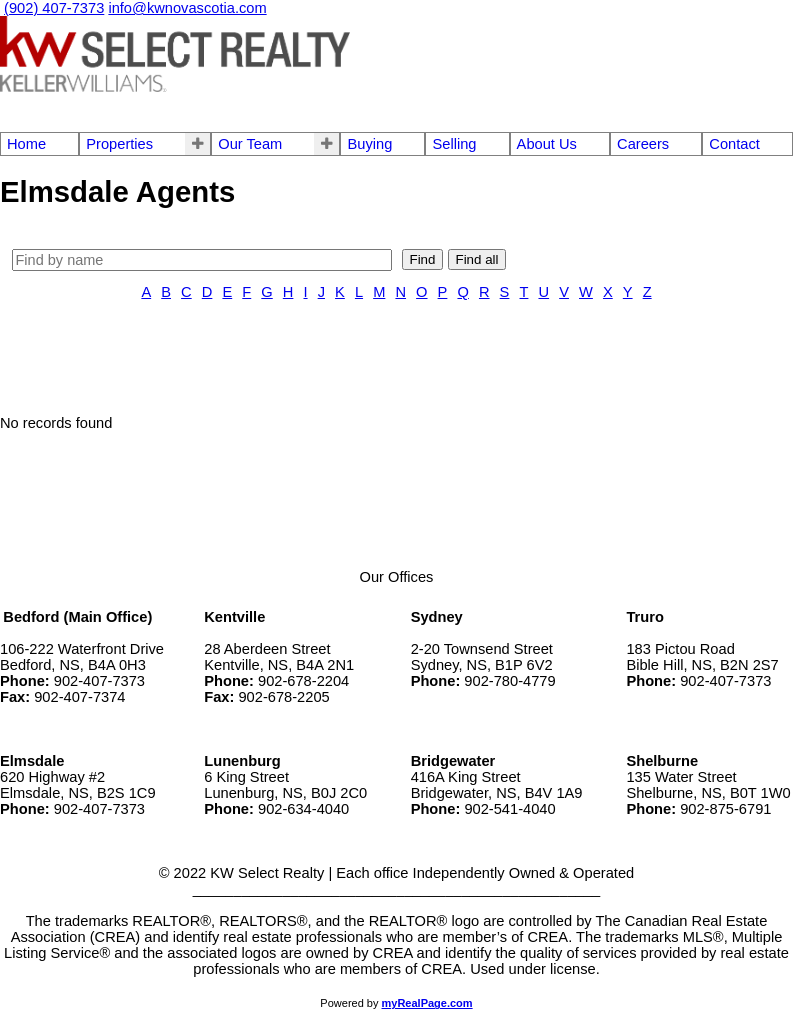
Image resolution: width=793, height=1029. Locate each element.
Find (423, 259)
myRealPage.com (427, 1003)
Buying (369, 144)
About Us (547, 144)
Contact (734, 144)
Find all (477, 259)
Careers (643, 144)
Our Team (250, 144)
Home (26, 144)
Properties (119, 144)
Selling (454, 144)
